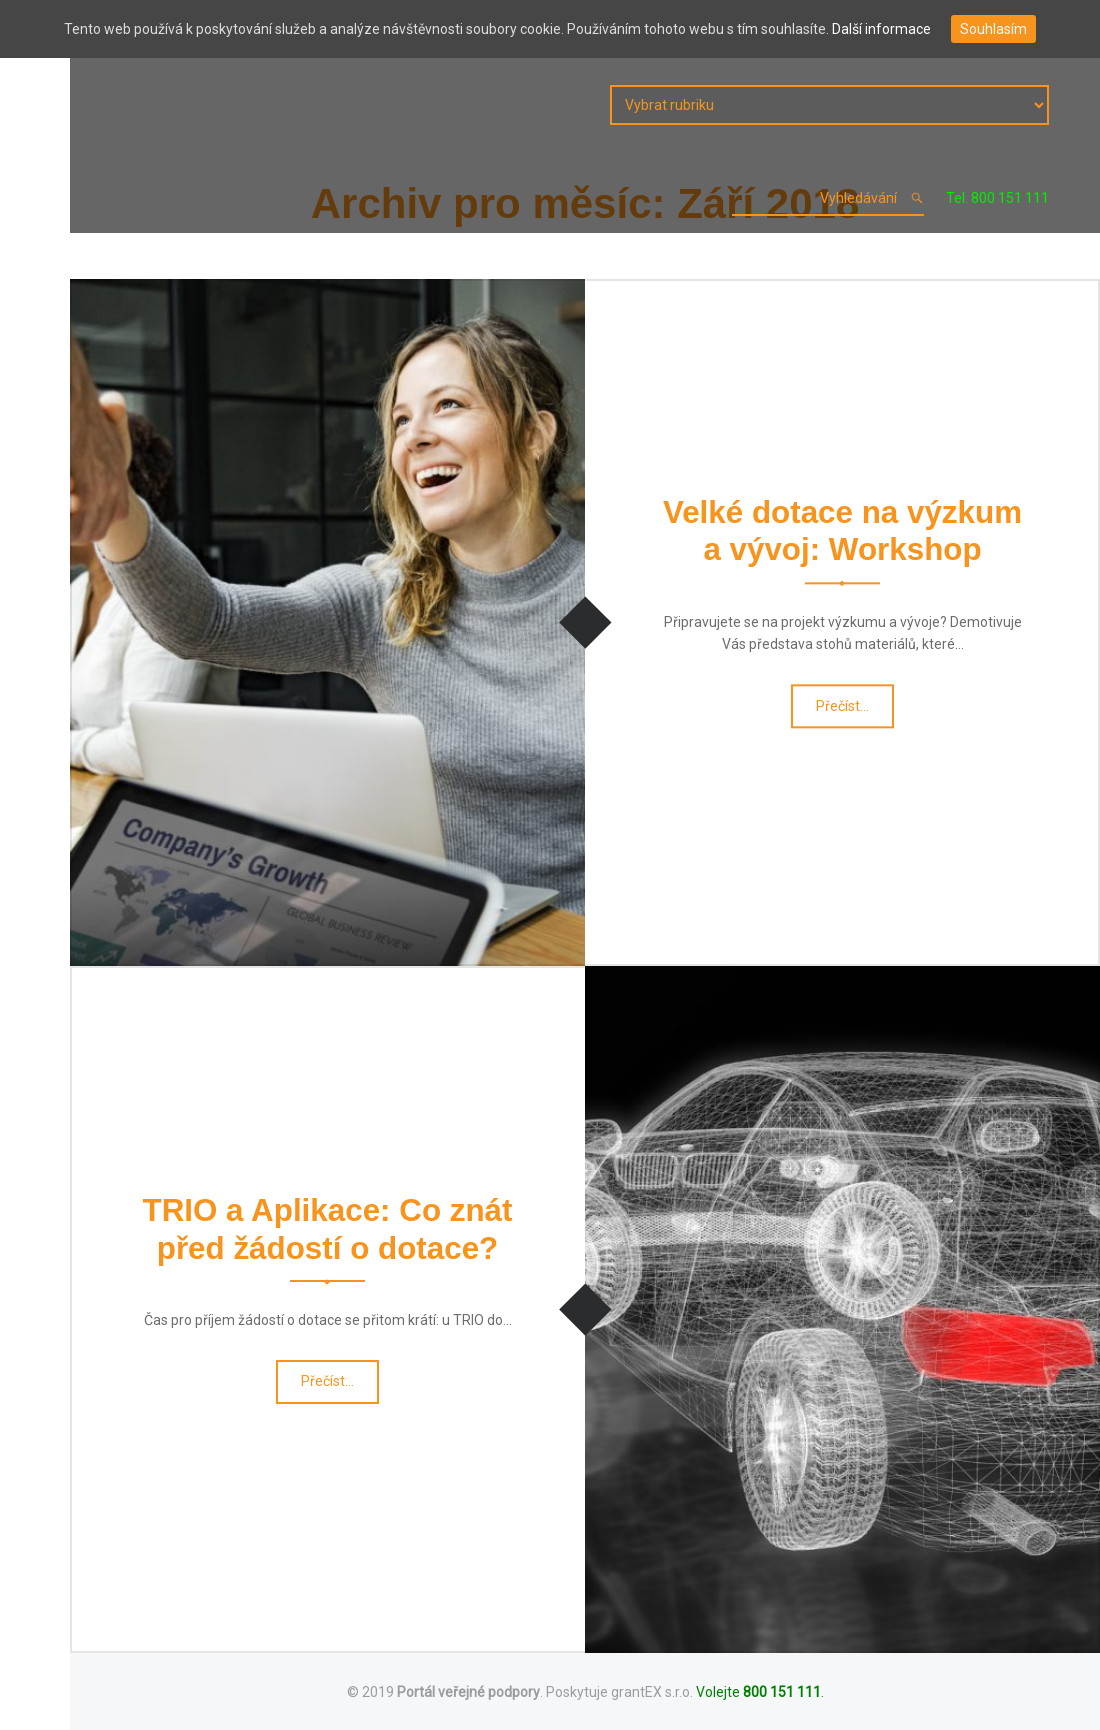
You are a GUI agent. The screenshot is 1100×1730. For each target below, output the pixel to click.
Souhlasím (993, 29)
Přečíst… (844, 711)
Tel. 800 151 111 (997, 198)
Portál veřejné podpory (468, 1692)
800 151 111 (782, 1692)
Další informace (881, 29)
